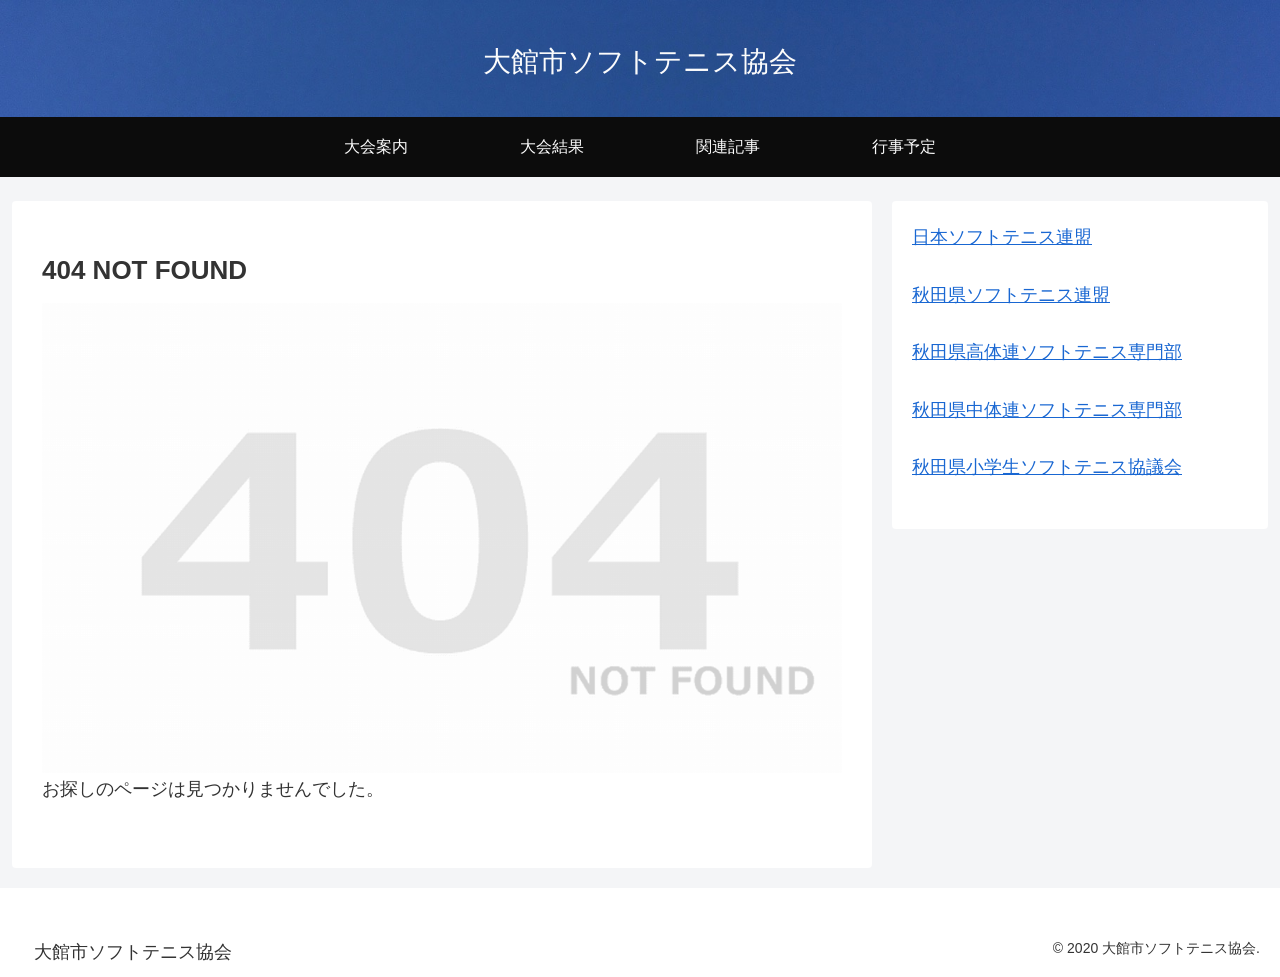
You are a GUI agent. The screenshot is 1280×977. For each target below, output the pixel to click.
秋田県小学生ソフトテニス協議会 (1047, 467)
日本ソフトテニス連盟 (1002, 237)
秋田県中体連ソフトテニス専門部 (1047, 410)
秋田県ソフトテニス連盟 (1011, 295)
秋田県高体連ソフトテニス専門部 (1047, 352)
